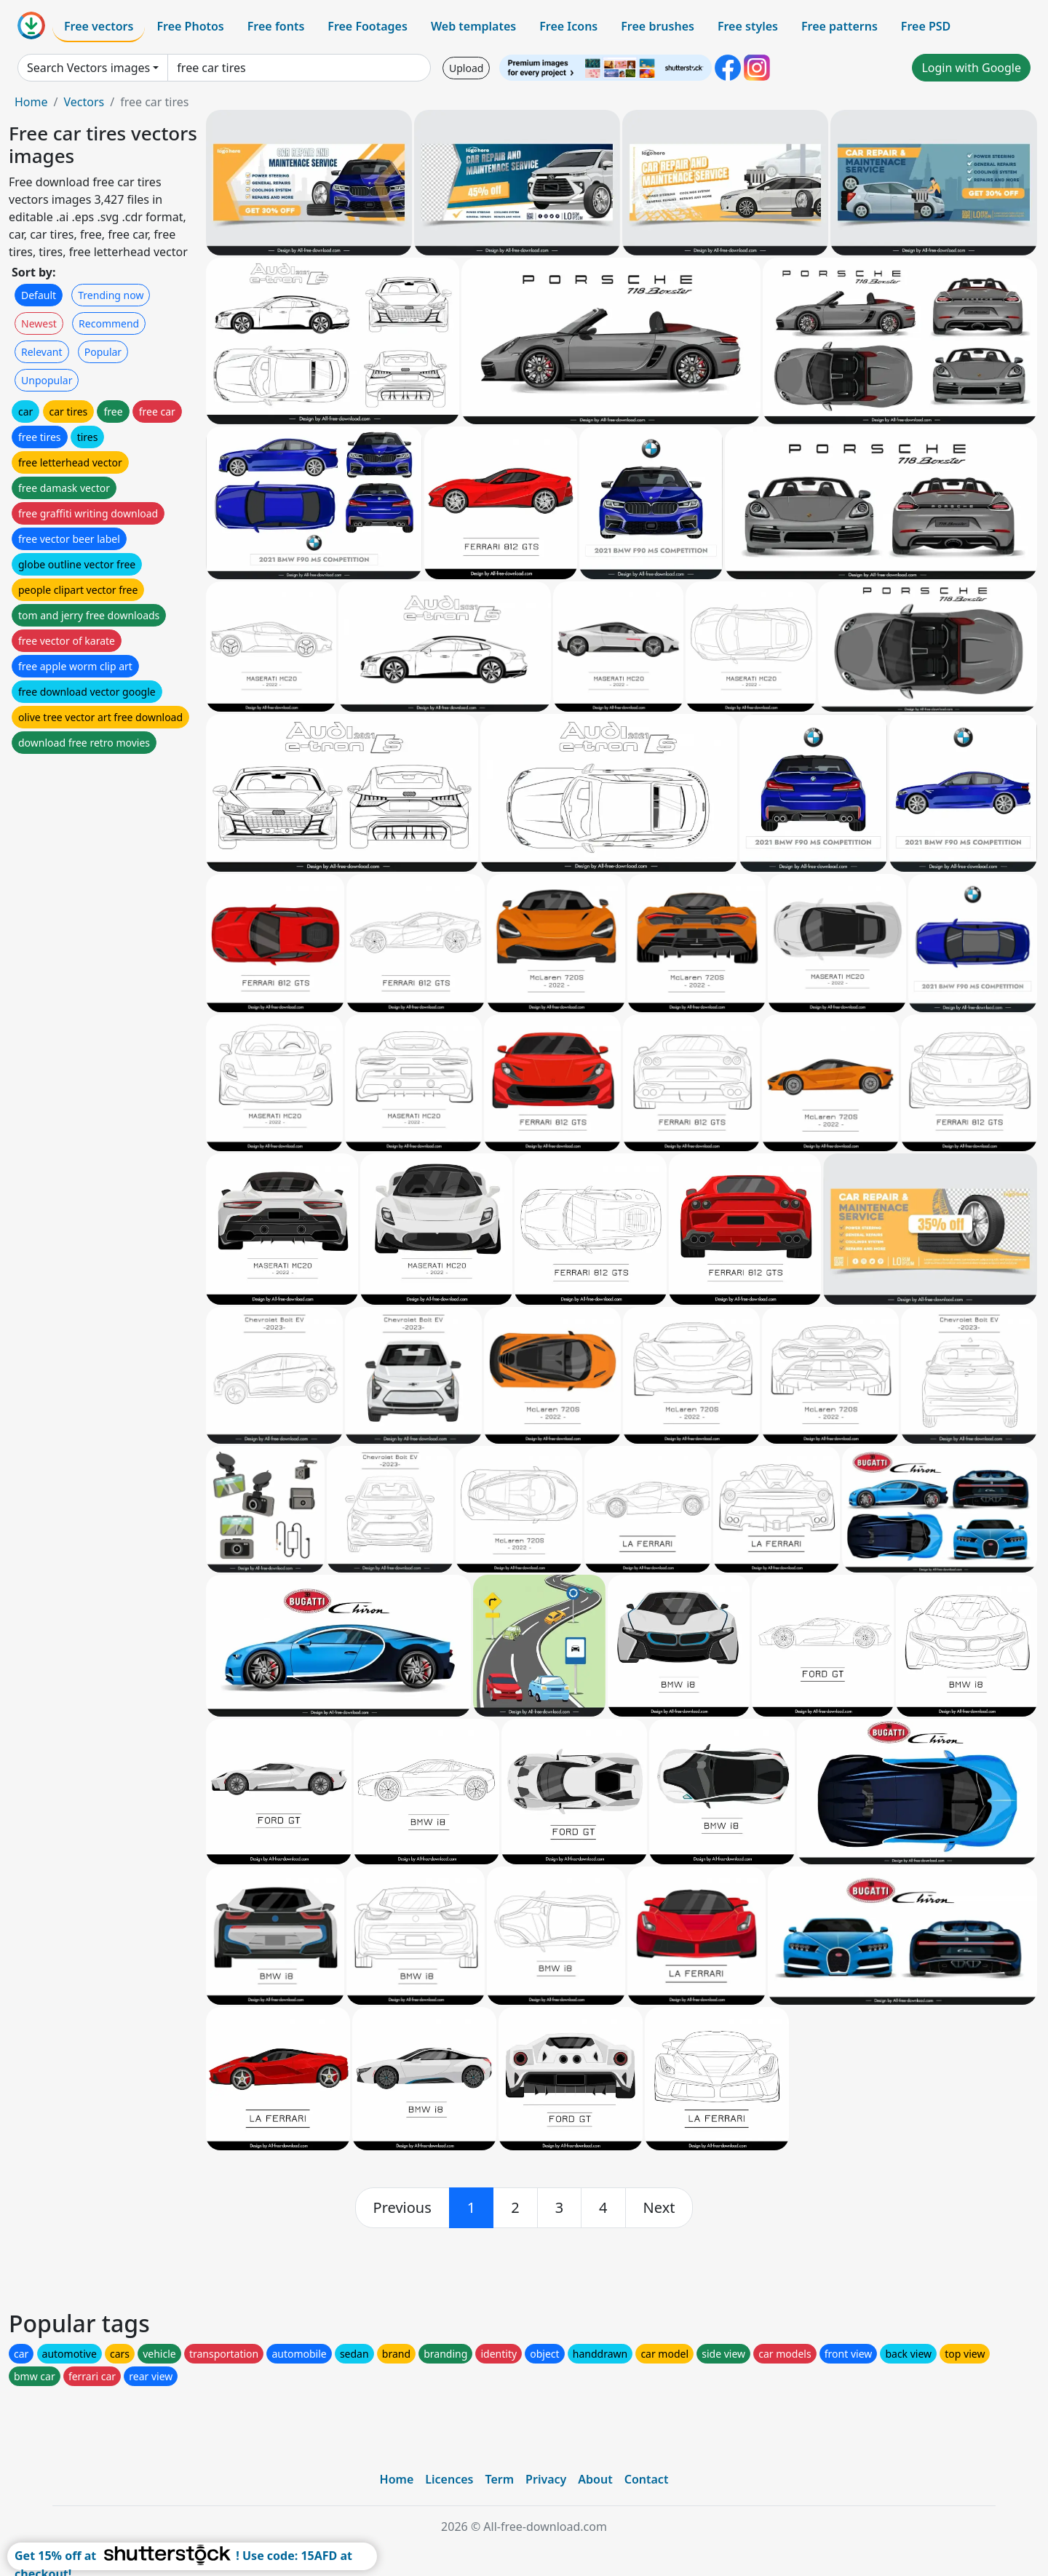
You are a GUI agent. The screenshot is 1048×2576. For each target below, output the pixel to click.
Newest (39, 323)
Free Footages (368, 26)
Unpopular (46, 380)
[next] (659, 2207)
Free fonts (276, 26)
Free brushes (657, 26)
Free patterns (839, 26)
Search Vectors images (88, 68)
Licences (449, 2479)
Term (499, 2479)
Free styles (748, 26)
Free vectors (98, 26)
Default (38, 295)
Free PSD (925, 26)
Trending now (110, 295)
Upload (466, 68)
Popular (103, 352)
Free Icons (568, 26)
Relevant (42, 352)
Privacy (545, 2479)
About (595, 2479)
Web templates (473, 26)
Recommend (109, 323)
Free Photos (189, 26)
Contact (646, 2479)
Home (31, 102)
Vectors (83, 102)
